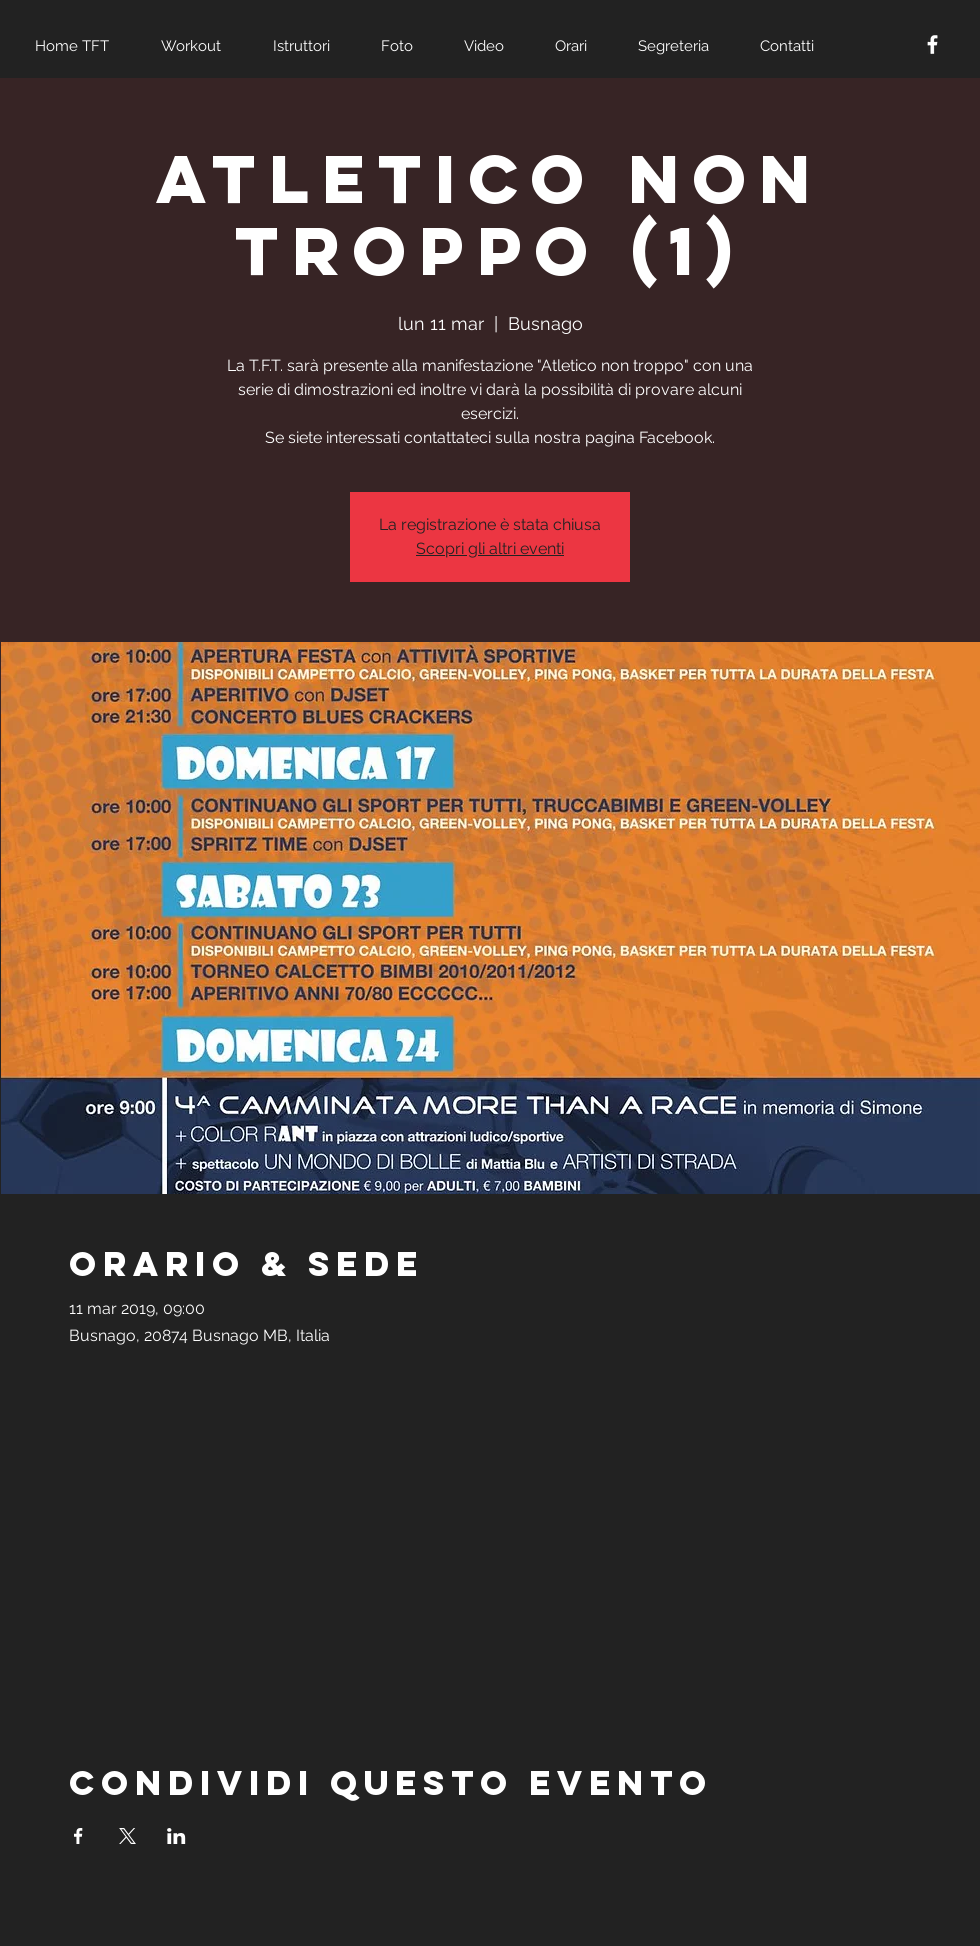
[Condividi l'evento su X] (127, 1836)
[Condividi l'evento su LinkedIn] (176, 1836)
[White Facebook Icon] (932, 44)
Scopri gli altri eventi (490, 548)
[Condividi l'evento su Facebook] (78, 1836)
